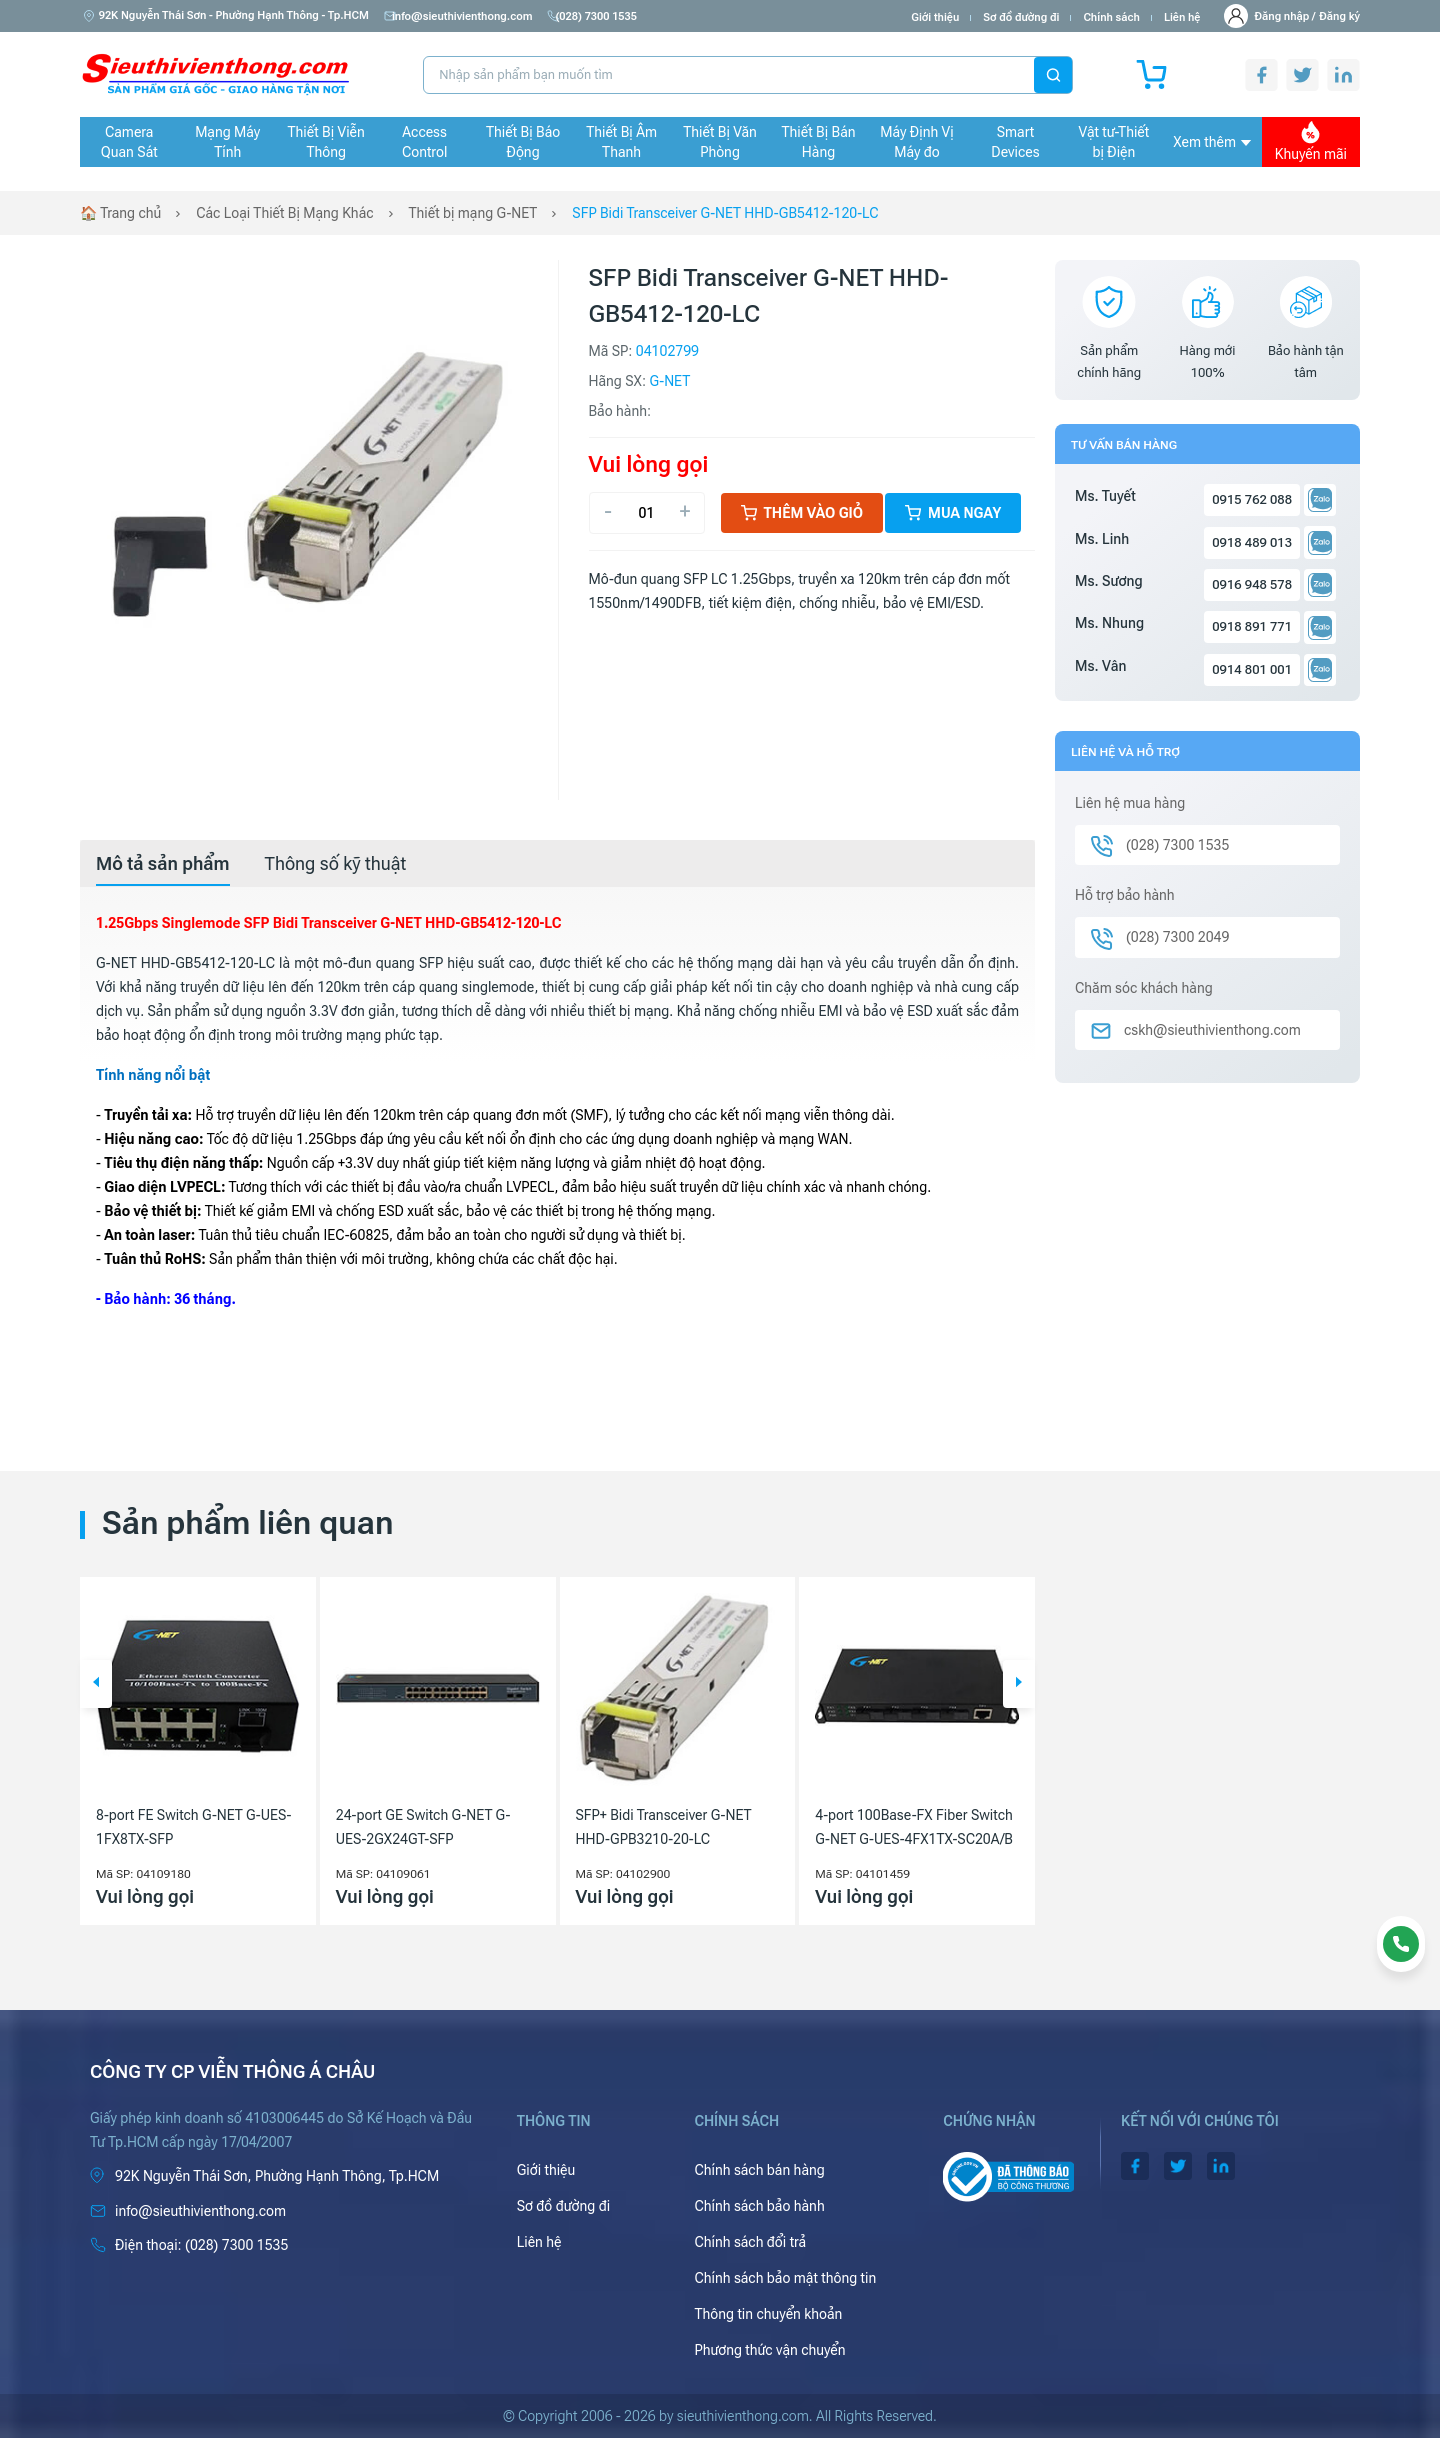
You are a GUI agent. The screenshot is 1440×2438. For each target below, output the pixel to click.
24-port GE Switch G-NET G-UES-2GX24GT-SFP (423, 1827)
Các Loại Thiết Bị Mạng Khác (284, 213)
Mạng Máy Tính (227, 142)
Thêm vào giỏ (802, 513)
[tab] (163, 864)
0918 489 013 (1252, 542)
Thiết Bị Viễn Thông (326, 142)
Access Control (424, 142)
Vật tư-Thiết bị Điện (1114, 142)
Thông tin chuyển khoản (768, 2314)
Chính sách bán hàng (759, 2170)
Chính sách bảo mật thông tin (785, 2278)
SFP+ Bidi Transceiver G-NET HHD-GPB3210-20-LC (664, 1827)
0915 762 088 (1252, 499)
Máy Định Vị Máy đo (916, 142)
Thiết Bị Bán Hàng (819, 142)
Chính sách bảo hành (759, 2206)
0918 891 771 (1252, 626)
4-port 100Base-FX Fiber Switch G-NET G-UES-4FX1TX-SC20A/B (914, 1827)
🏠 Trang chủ (120, 213)
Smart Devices (1015, 142)
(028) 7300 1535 (604, 16)
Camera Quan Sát (129, 142)
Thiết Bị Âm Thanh (621, 142)
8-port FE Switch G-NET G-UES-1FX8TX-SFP (193, 1827)
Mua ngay (953, 513)
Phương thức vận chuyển (769, 2350)
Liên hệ (1182, 17)
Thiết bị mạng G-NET (473, 213)
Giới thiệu (935, 17)
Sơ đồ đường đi (1021, 17)
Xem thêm (1212, 142)
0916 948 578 (1252, 584)
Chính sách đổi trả (750, 2242)
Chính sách (1111, 17)
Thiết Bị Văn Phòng (720, 142)
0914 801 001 (1252, 669)
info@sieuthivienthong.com (462, 16)
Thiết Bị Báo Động (523, 142)
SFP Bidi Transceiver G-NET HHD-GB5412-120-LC (726, 213)
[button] (96, 1684)
